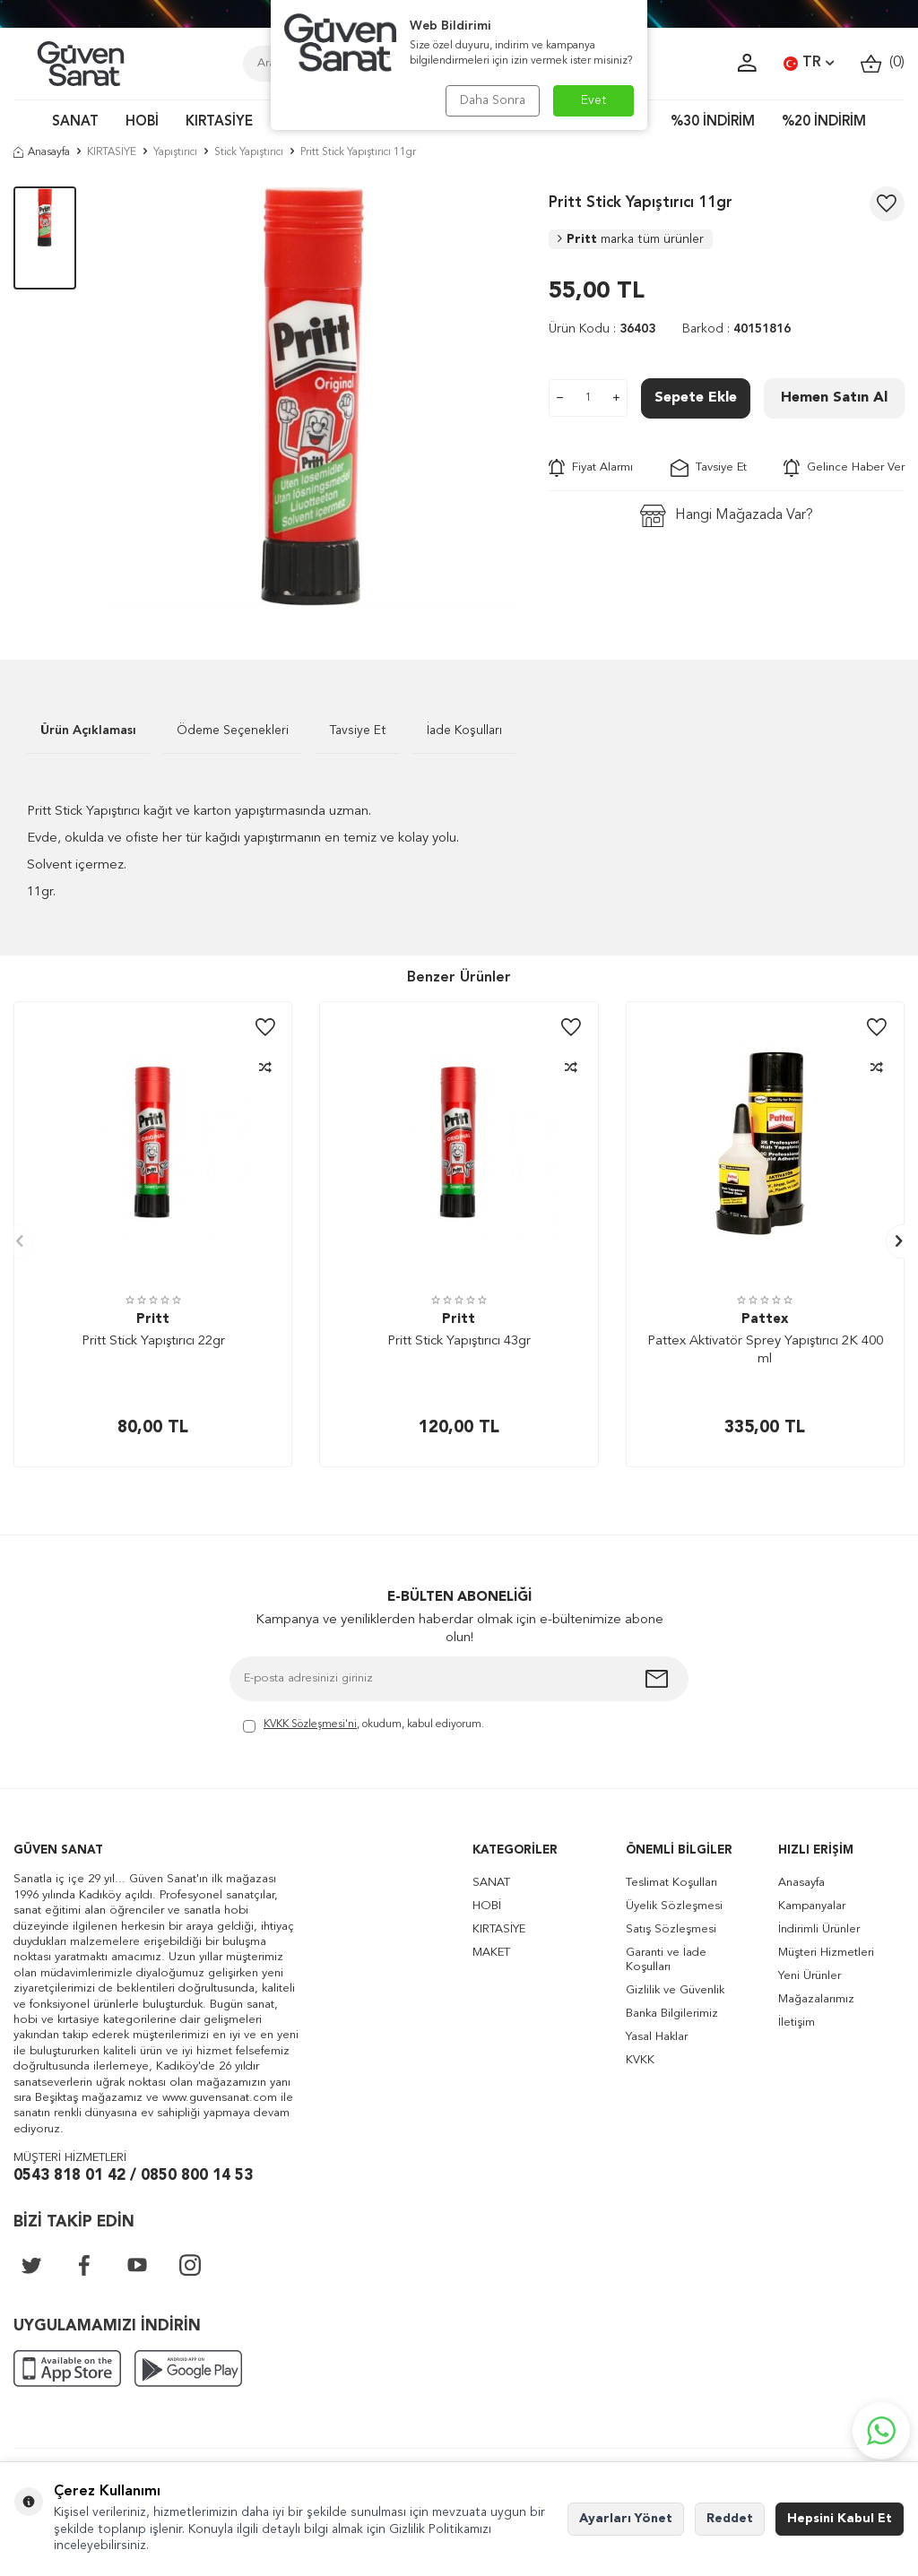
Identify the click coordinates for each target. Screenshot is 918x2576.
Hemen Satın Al (834, 398)
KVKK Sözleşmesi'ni (310, 1724)
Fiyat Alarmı (591, 468)
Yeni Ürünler (809, 1976)
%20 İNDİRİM (824, 122)
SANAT (75, 122)
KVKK (640, 2060)
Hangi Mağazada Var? (726, 516)
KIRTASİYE (219, 122)
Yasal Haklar (657, 2037)
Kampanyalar (811, 1906)
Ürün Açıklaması (88, 730)
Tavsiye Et (709, 468)
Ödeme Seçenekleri (233, 730)
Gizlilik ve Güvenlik (675, 1990)
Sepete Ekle (695, 398)
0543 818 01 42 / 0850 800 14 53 (133, 2175)
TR (809, 64)
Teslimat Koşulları (671, 1883)
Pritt (631, 239)
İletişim (796, 2022)
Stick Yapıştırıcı (248, 152)
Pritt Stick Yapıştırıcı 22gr (153, 1341)
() (883, 63)
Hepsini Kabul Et (839, 2518)
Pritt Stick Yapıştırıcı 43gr (459, 1341)
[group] (313, 396)
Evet (594, 100)
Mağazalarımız (816, 1999)
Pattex (764, 1320)
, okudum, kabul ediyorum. (363, 1726)
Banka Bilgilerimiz (672, 2013)
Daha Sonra (492, 100)
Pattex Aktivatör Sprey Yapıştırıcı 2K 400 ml (765, 1350)
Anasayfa (41, 152)
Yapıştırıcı (175, 152)
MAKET (491, 1952)
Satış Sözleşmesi (671, 1929)
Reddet (729, 2518)
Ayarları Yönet (625, 2518)
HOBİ (142, 122)
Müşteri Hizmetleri (826, 1952)
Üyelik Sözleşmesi (674, 1906)
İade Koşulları (464, 730)
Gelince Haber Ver (844, 468)
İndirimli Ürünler (819, 1929)
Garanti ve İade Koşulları (666, 1960)
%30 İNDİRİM (713, 122)
